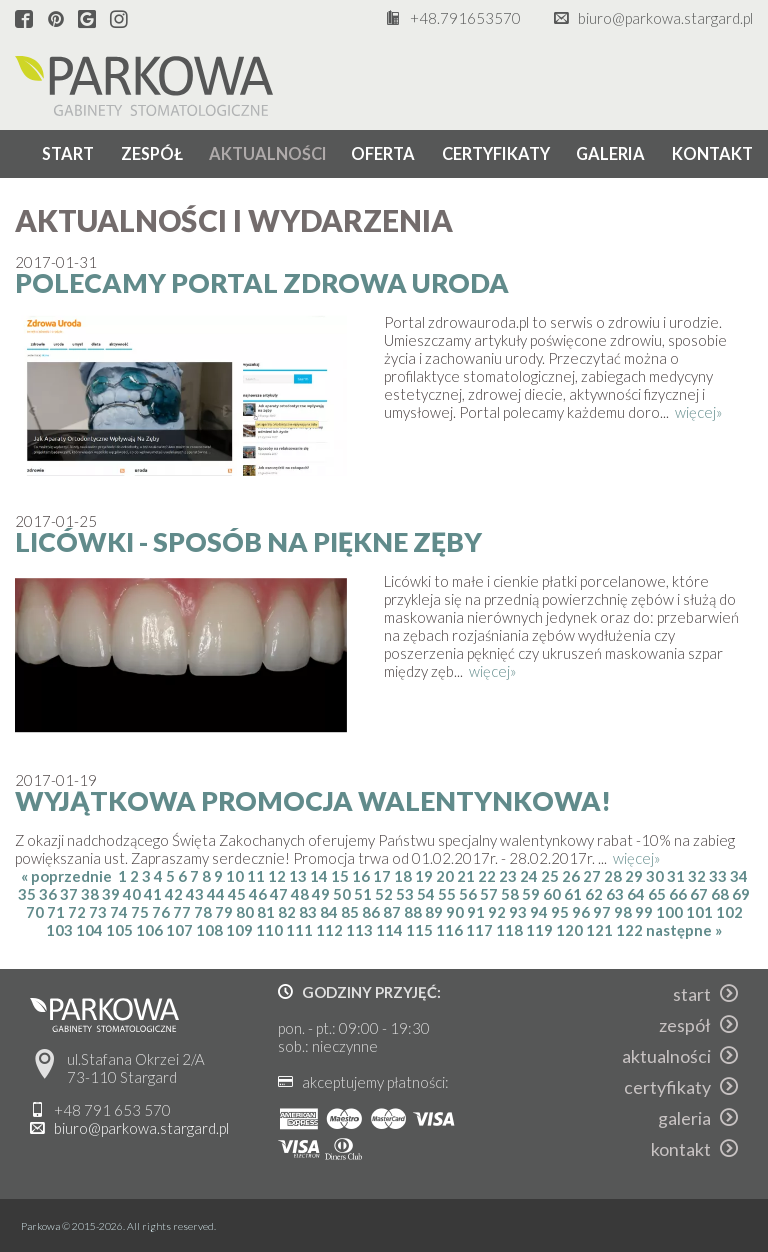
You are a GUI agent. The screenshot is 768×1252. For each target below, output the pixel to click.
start (68, 153)
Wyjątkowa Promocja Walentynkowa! (313, 801)
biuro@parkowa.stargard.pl (665, 18)
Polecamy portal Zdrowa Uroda (262, 283)
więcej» (699, 412)
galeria (610, 153)
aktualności (268, 153)
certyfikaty (496, 153)
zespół (152, 153)
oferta (383, 153)
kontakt (712, 153)
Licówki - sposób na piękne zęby (248, 542)
